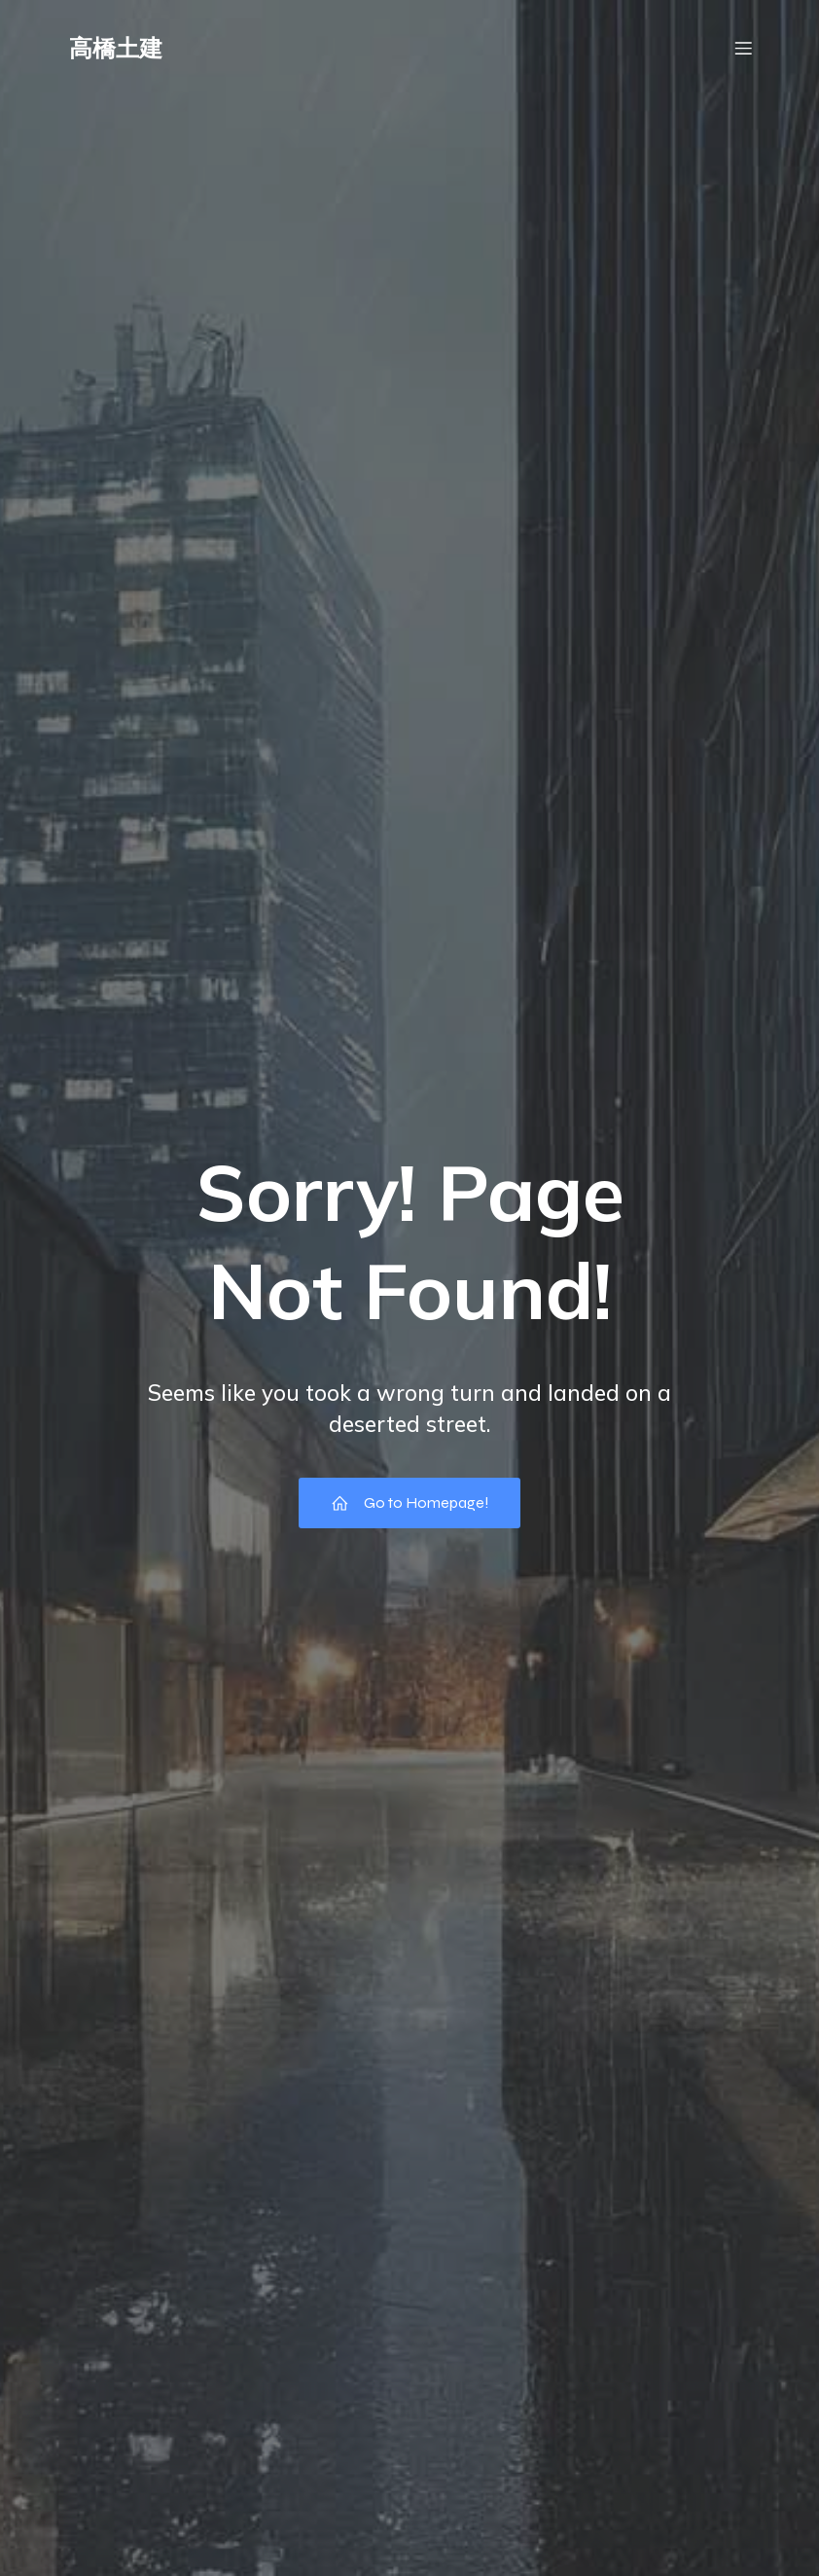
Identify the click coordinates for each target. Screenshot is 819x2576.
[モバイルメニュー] (743, 53)
